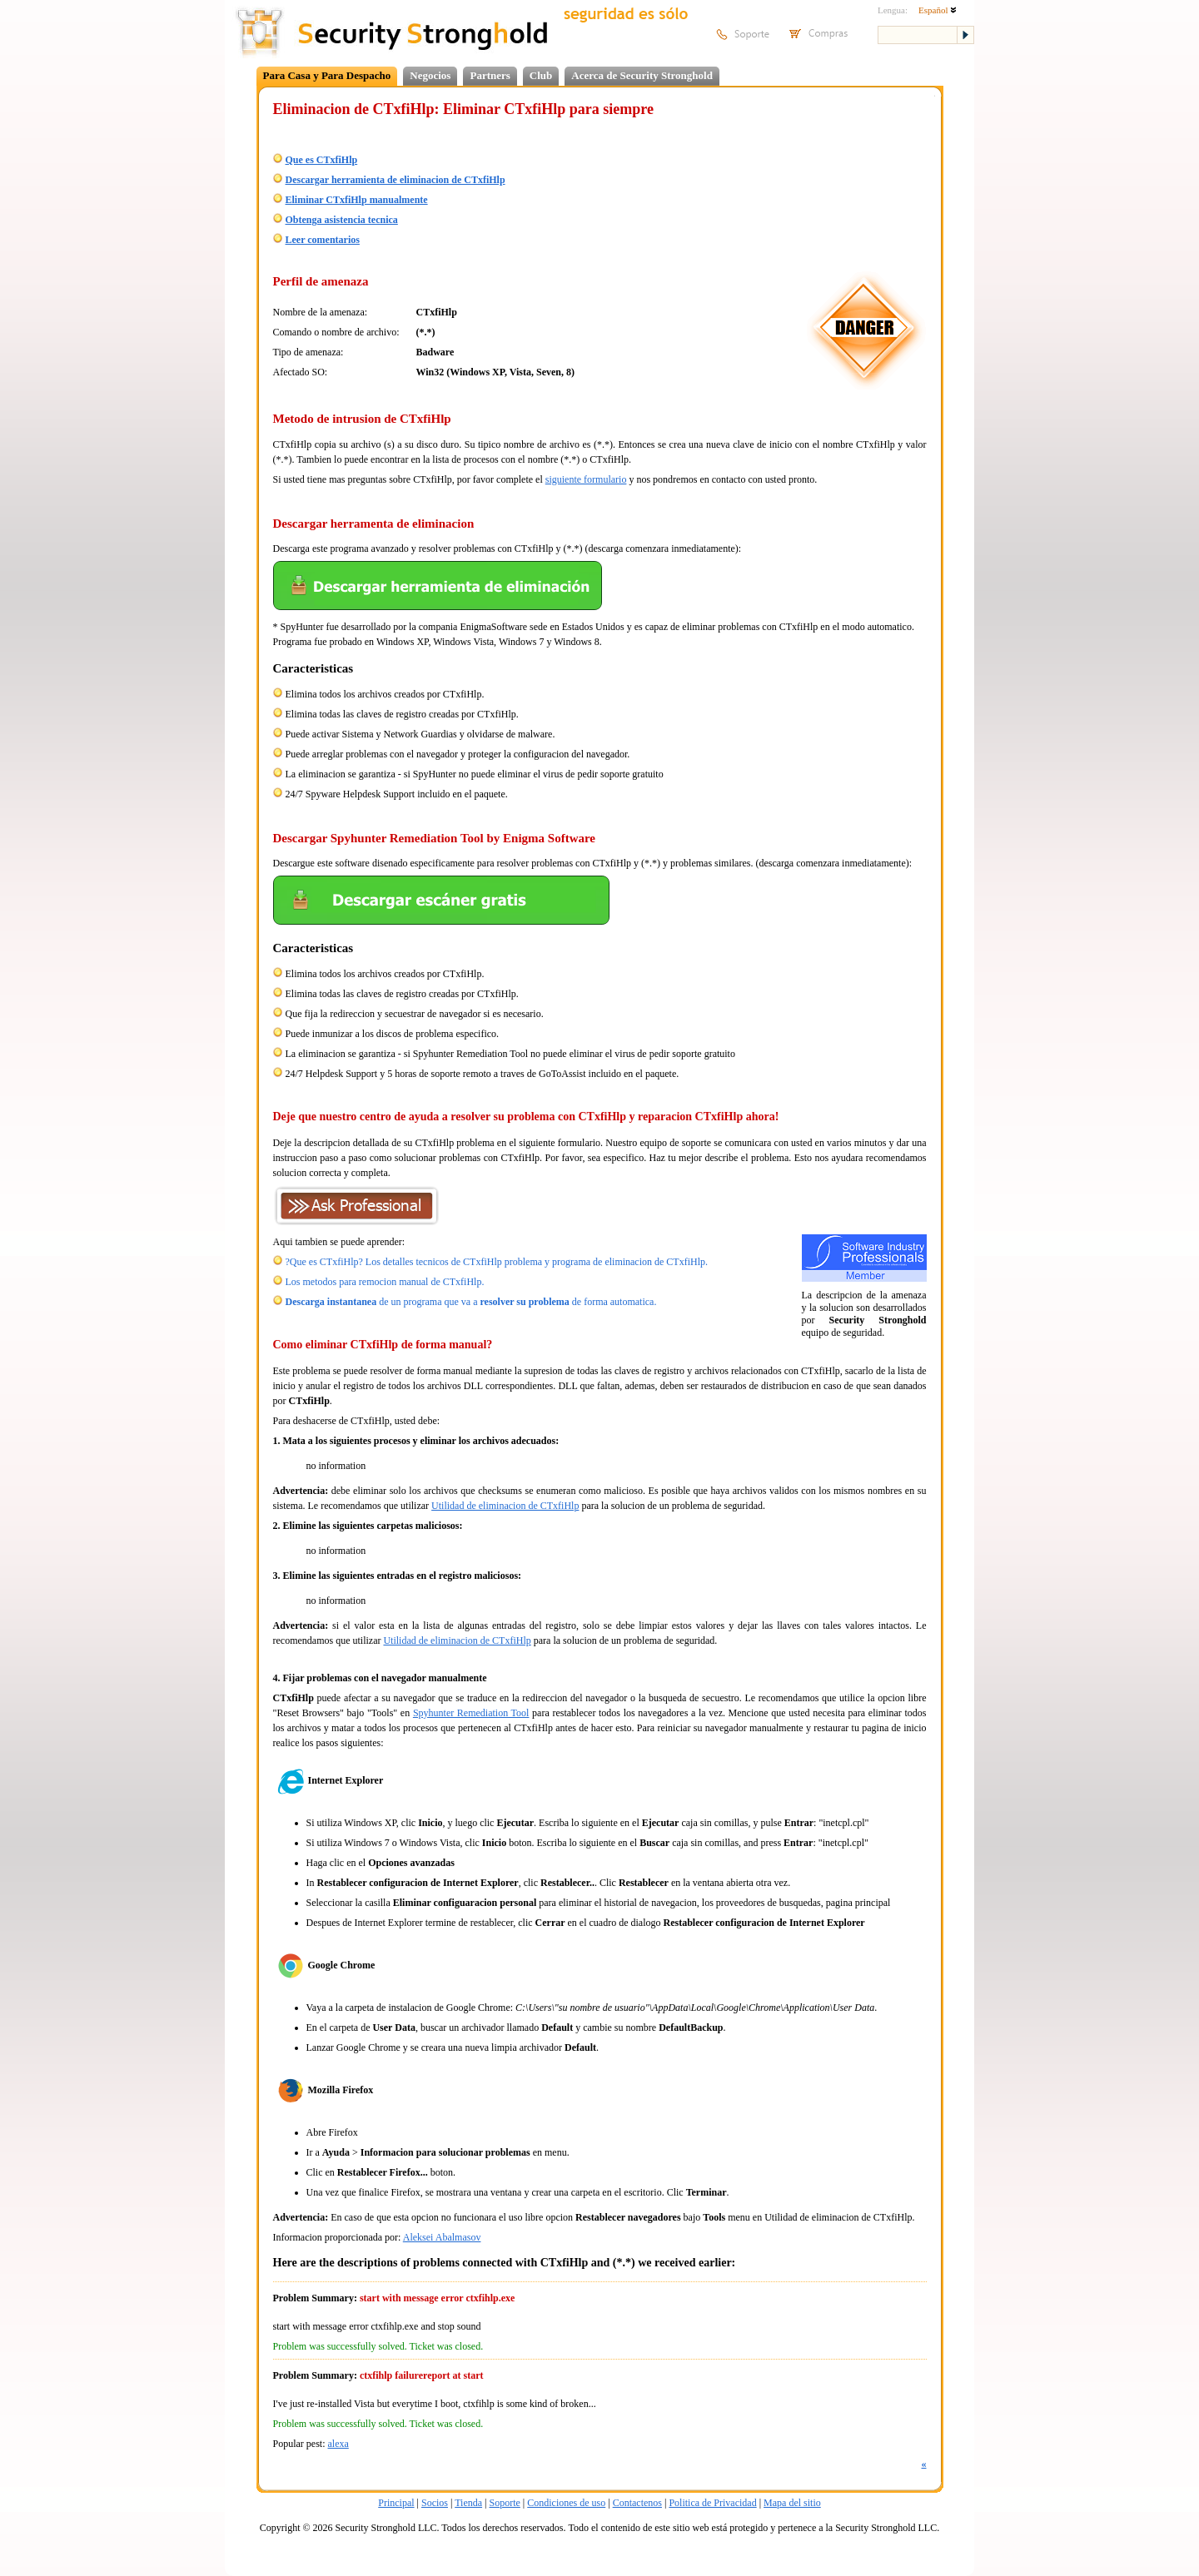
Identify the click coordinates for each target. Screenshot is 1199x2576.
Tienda (468, 2503)
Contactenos (637, 2503)
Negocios (430, 75)
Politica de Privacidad (712, 2503)
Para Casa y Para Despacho (327, 75)
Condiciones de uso (566, 2503)
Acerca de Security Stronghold (642, 75)
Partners (490, 75)
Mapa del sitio (792, 2503)
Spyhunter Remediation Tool (471, 1713)
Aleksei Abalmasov (442, 2237)
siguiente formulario (586, 479)
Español (937, 10)
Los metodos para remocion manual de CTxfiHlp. (385, 1282)
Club (541, 75)
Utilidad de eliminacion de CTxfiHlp (505, 1505)
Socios (434, 2503)
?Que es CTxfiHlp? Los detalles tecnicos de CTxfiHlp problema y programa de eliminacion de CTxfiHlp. (497, 1262)
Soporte (504, 2503)
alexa (338, 2443)
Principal (396, 2503)
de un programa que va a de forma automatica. (471, 1302)
